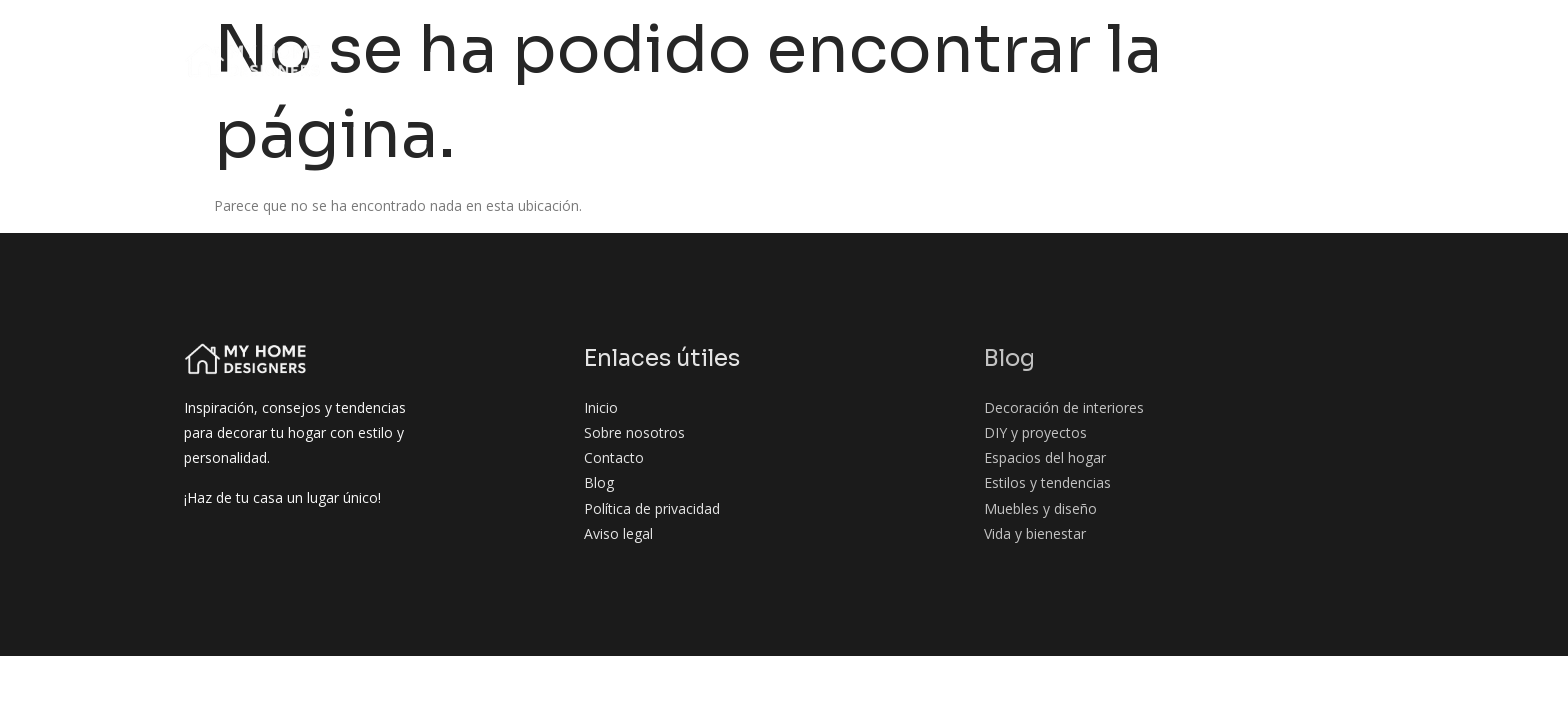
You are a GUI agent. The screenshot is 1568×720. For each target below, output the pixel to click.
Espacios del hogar (1136, 38)
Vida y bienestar (1233, 76)
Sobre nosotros (537, 38)
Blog (643, 38)
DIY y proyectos (974, 38)
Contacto (1358, 76)
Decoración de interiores (787, 38)
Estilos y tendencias (1316, 38)
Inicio (428, 38)
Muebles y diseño (1083, 76)
